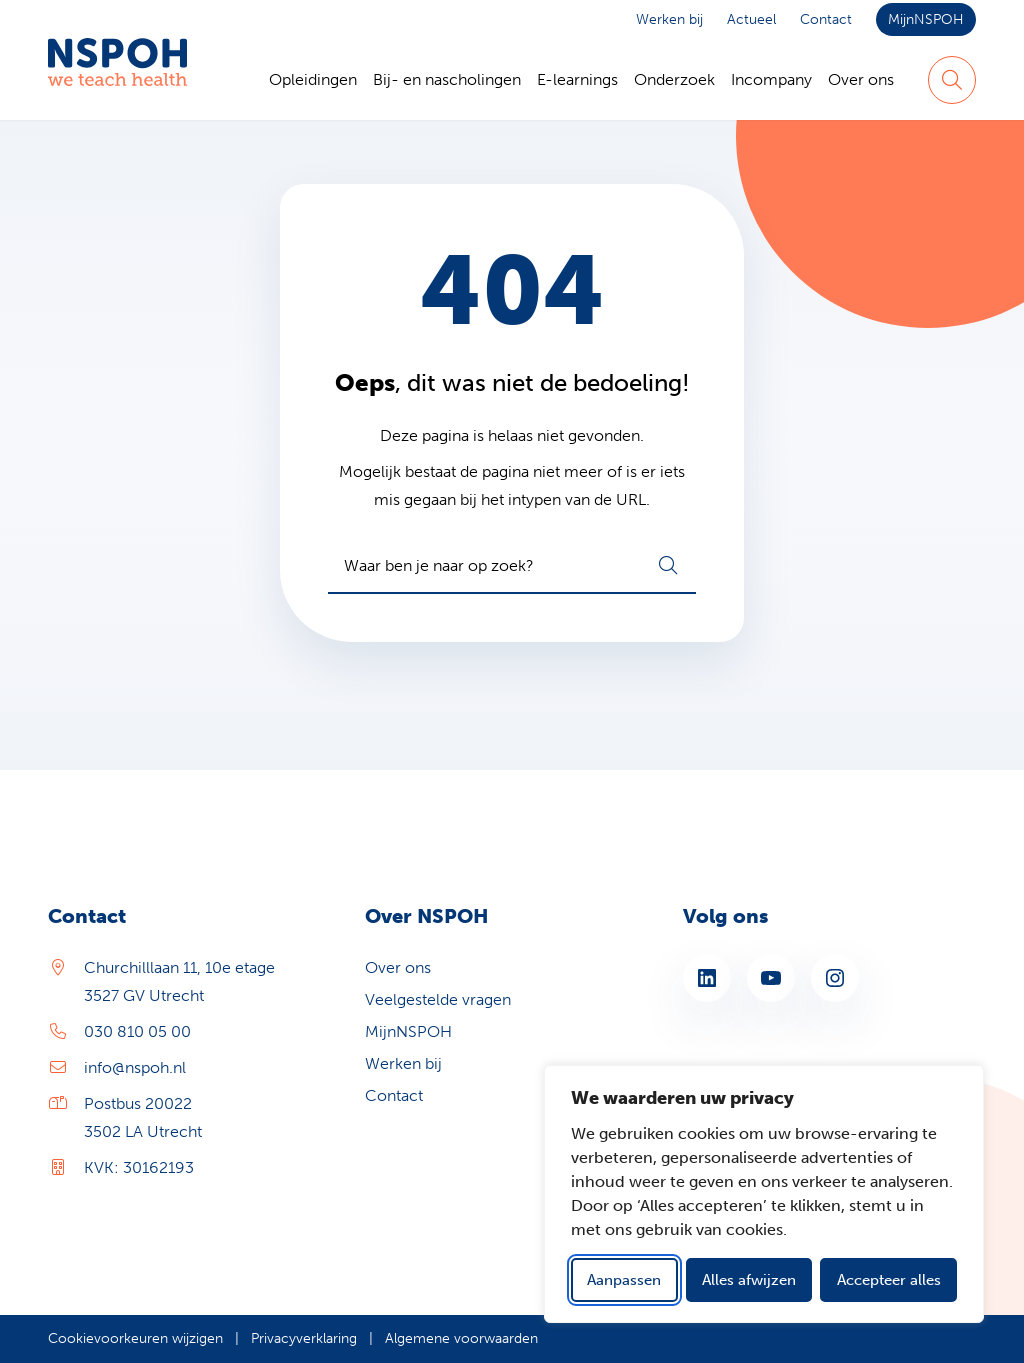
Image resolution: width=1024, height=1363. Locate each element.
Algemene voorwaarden (461, 1338)
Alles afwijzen (749, 1280)
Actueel (751, 19)
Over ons (861, 79)
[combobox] (512, 566)
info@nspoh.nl (135, 1067)
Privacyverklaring (304, 1338)
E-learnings (577, 79)
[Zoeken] (952, 80)
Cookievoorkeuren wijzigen (135, 1338)
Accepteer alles (889, 1280)
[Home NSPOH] (117, 80)
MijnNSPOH (926, 19)
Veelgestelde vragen (438, 999)
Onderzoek (674, 79)
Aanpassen (624, 1280)
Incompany (771, 79)
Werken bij (669, 19)
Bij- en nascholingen (447, 79)
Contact (826, 19)
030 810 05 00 (137, 1031)
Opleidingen (313, 79)
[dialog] (764, 1194)
